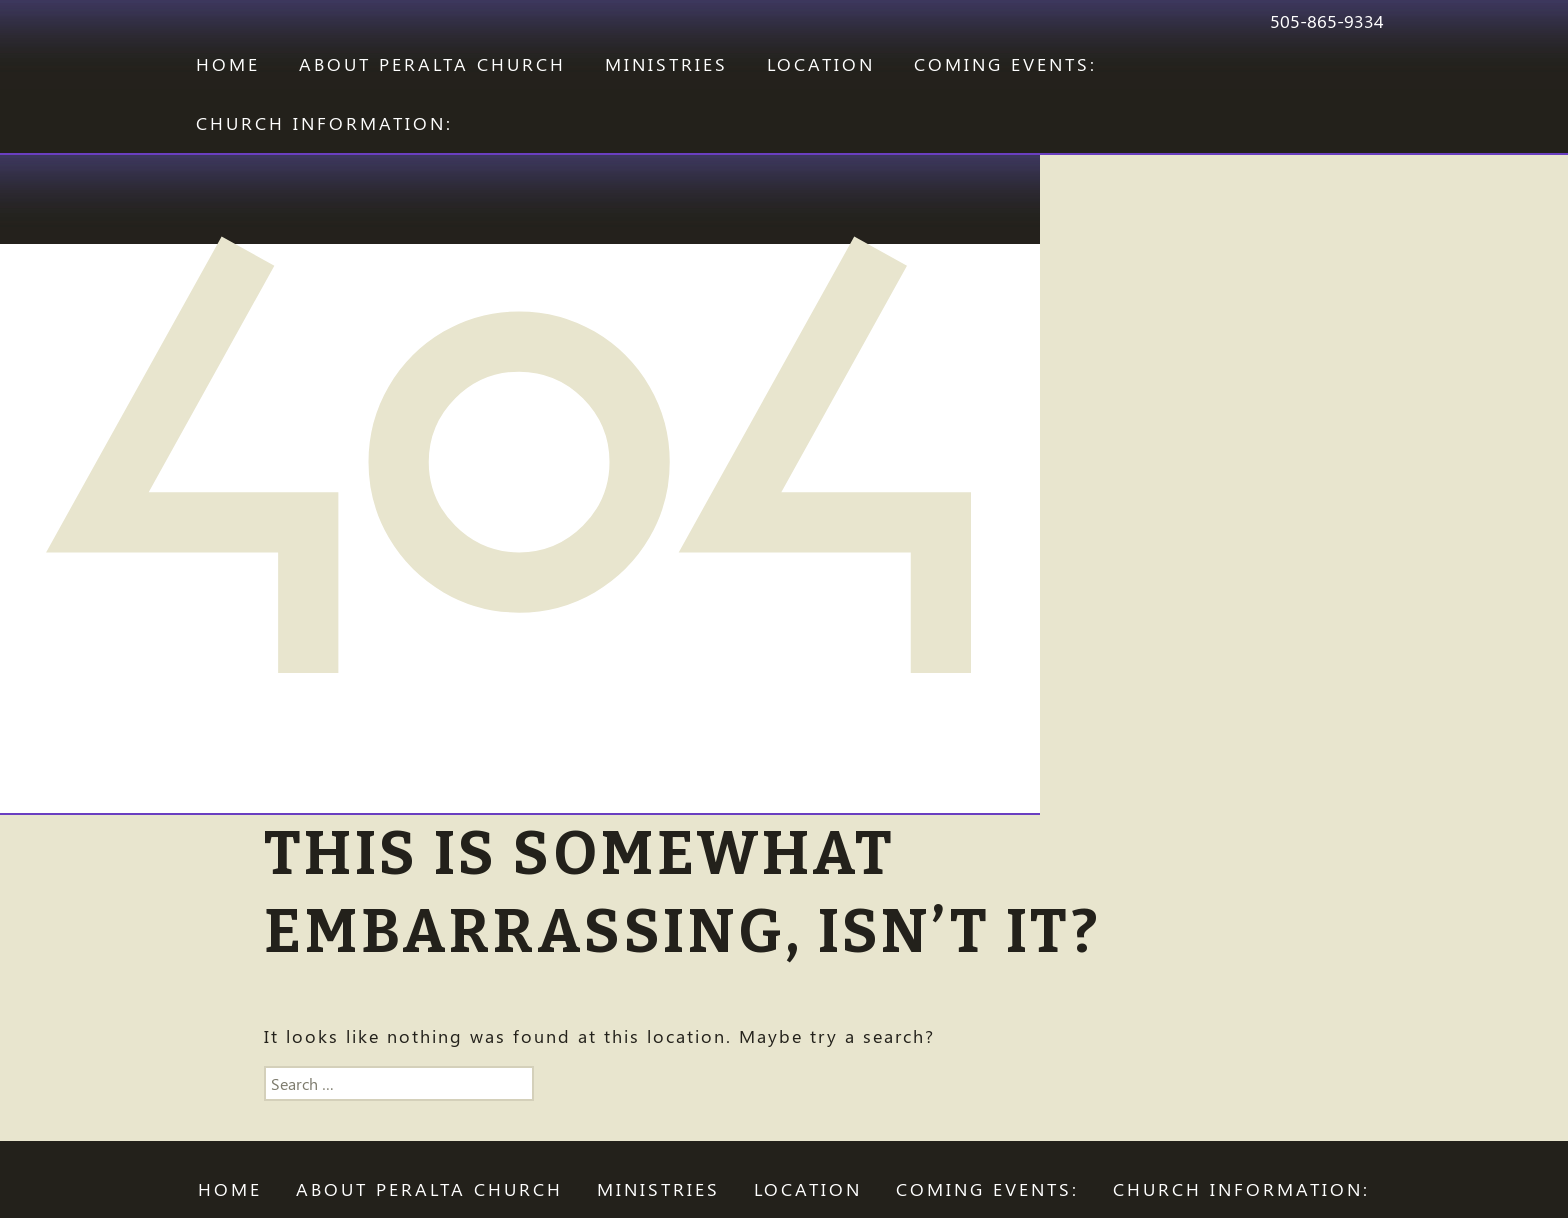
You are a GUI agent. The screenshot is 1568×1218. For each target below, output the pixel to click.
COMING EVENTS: (1005, 64)
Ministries (666, 64)
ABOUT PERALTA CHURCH (432, 64)
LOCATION (821, 64)
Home (228, 64)
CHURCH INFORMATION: (324, 123)
